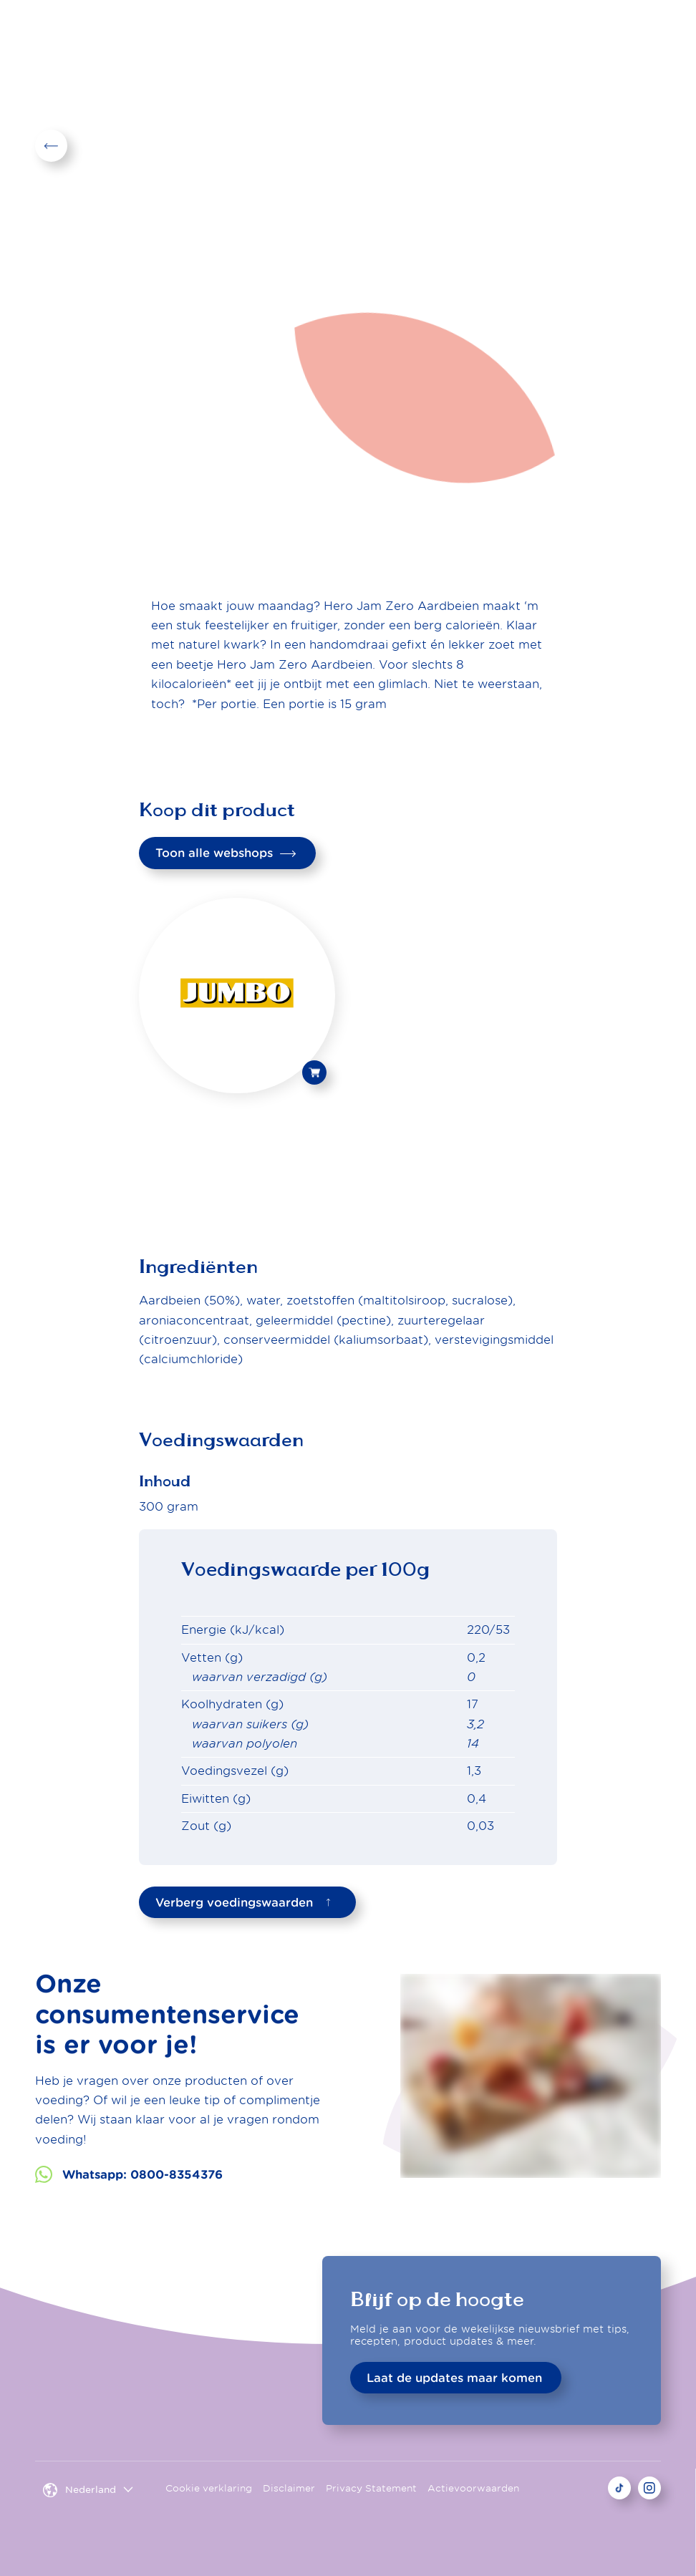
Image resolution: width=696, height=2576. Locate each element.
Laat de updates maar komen (454, 2378)
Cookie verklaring (208, 2488)
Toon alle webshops (225, 853)
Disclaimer (289, 2488)
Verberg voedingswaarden (246, 1902)
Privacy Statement (371, 2488)
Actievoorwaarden (473, 2488)
